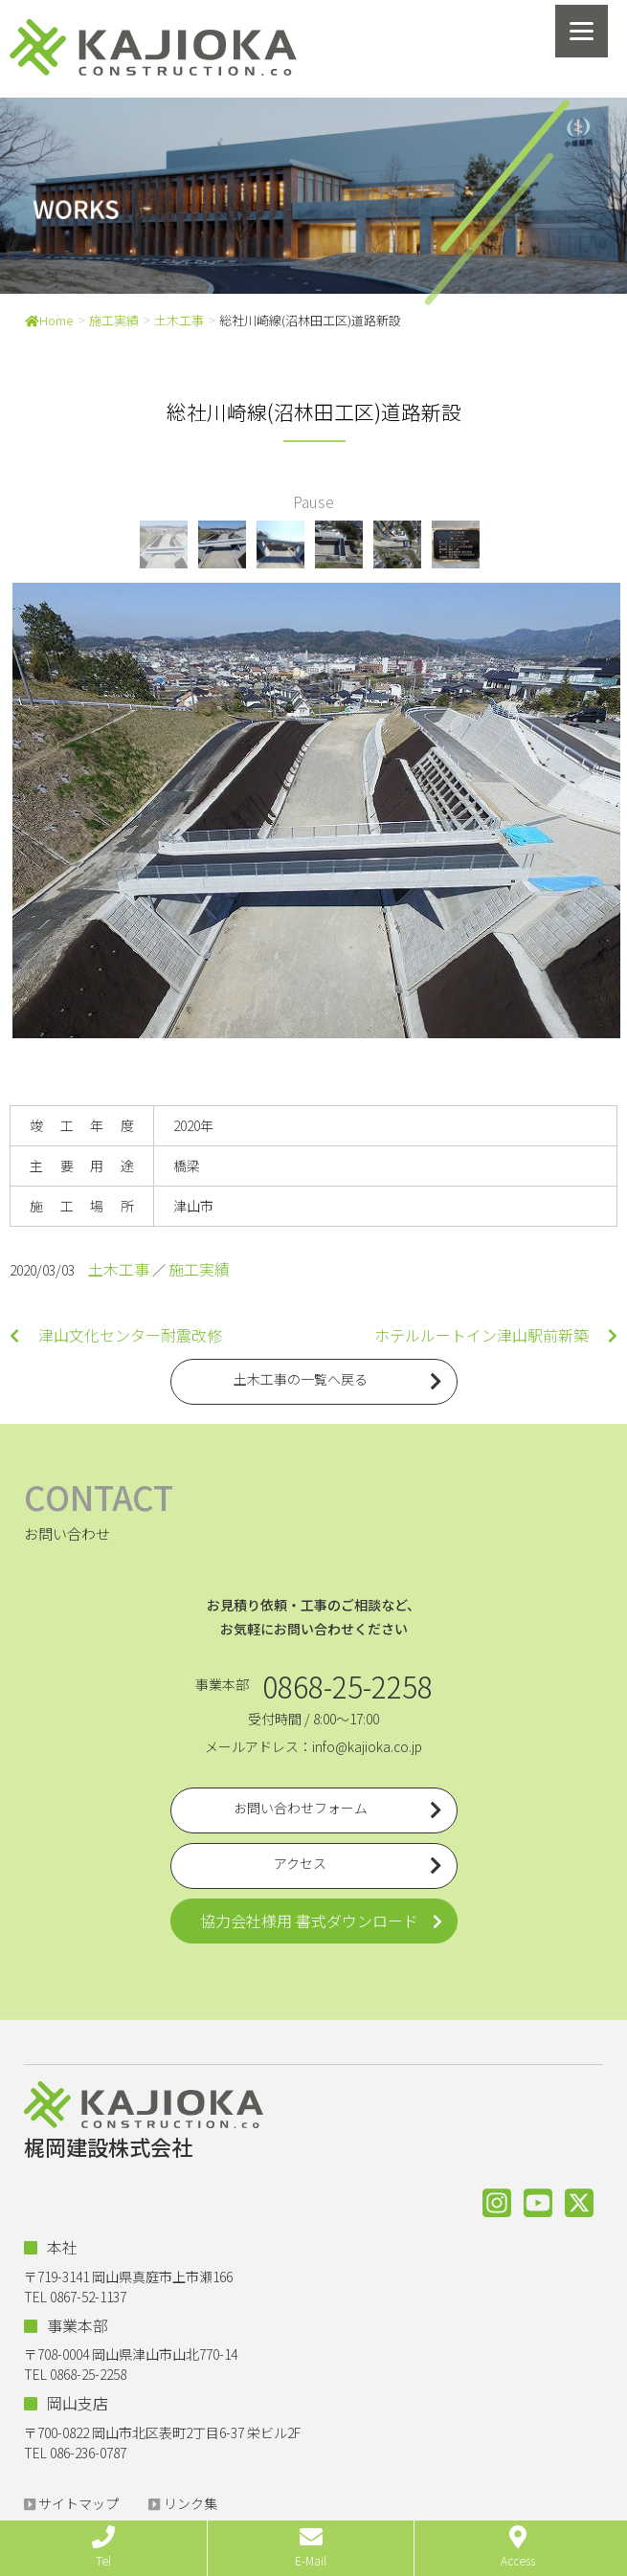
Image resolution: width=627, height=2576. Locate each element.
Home (49, 320)
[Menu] (581, 31)
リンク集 (190, 2503)
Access (518, 2547)
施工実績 (114, 320)
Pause (313, 501)
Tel (103, 2547)
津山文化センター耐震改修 (116, 1334)
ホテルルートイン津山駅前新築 (495, 1334)
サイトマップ (78, 2503)
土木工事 (179, 320)
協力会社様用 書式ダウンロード (309, 1920)
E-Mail (310, 2547)
